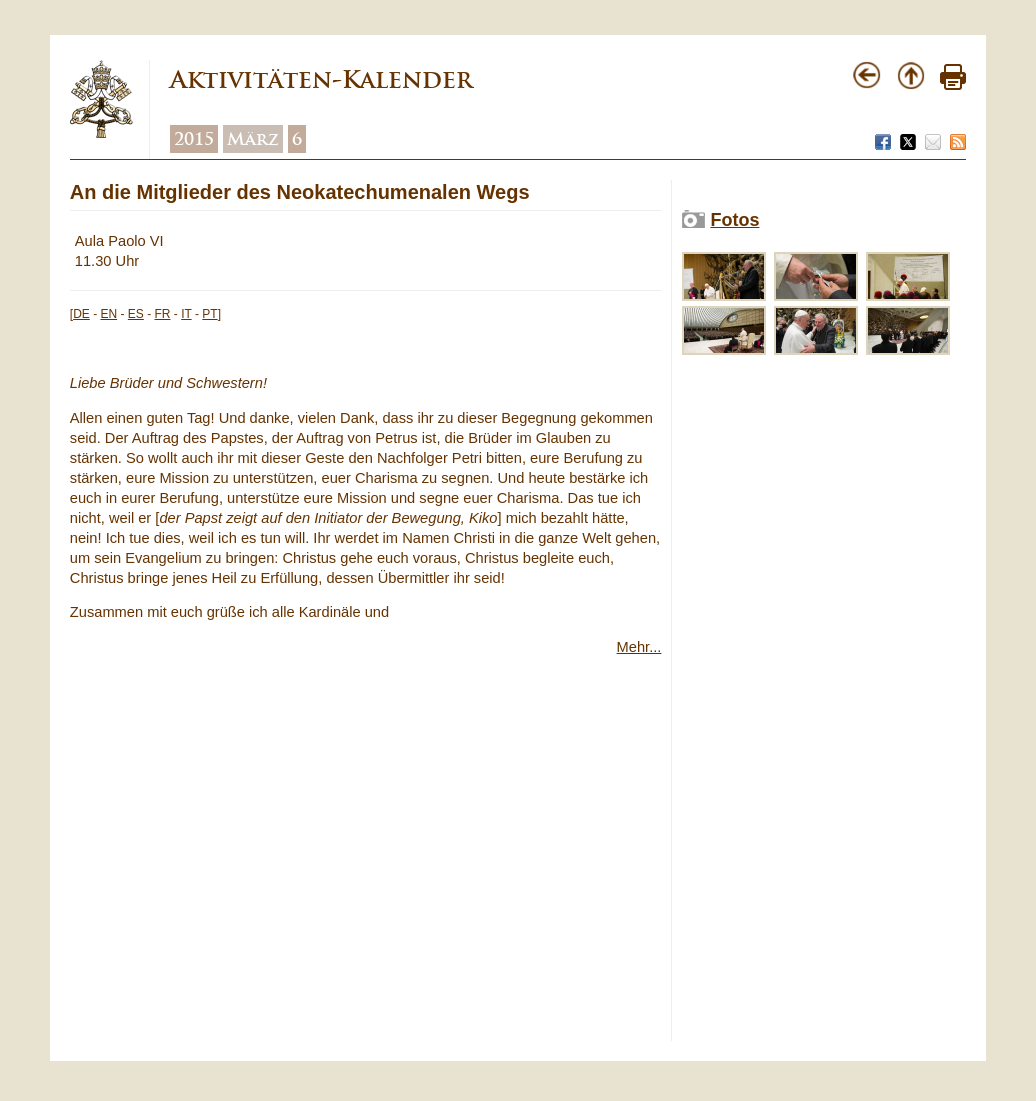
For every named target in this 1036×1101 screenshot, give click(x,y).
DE (81, 314)
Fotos (734, 220)
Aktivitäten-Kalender (321, 79)
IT (186, 314)
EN (108, 314)
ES (136, 314)
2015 (194, 139)
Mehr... (639, 647)
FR (163, 314)
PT (209, 314)
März (253, 139)
